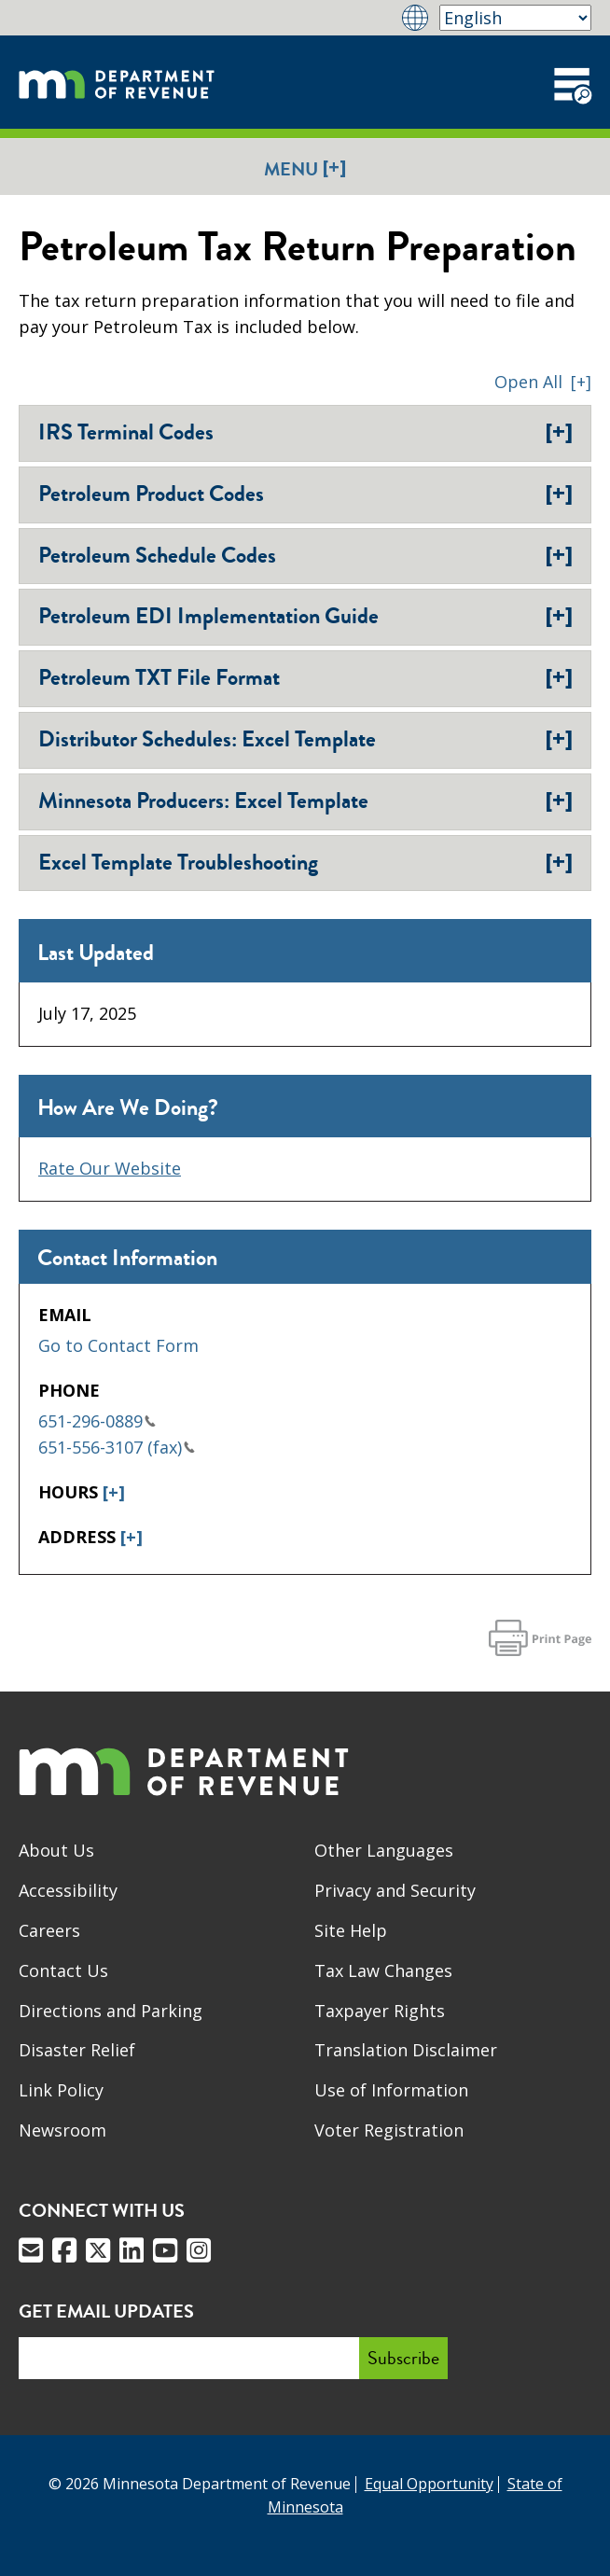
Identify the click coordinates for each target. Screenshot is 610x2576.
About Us (56, 1850)
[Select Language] (515, 18)
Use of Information (391, 2090)
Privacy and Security (395, 1890)
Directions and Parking (110, 2010)
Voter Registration (389, 2130)
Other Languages (383, 1850)
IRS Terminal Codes (305, 432)
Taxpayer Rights (379, 2010)
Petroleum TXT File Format (305, 677)
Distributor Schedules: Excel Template (305, 739)
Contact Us (63, 1970)
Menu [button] (305, 168)
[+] (114, 1492)
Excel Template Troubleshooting (305, 862)
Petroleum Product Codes (305, 493)
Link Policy (61, 2090)
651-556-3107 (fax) (116, 1447)
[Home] (117, 82)
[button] (542, 381)
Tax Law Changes (383, 1970)
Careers (49, 1930)
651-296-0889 (97, 1421)
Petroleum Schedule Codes (305, 555)
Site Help (350, 1930)
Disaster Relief (77, 2050)
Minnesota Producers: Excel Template (305, 800)
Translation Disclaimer (405, 2050)
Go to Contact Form (118, 1345)
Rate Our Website (109, 1168)
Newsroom (62, 2130)
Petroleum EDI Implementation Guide (305, 616)
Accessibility (68, 1890)
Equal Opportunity (429, 2483)
